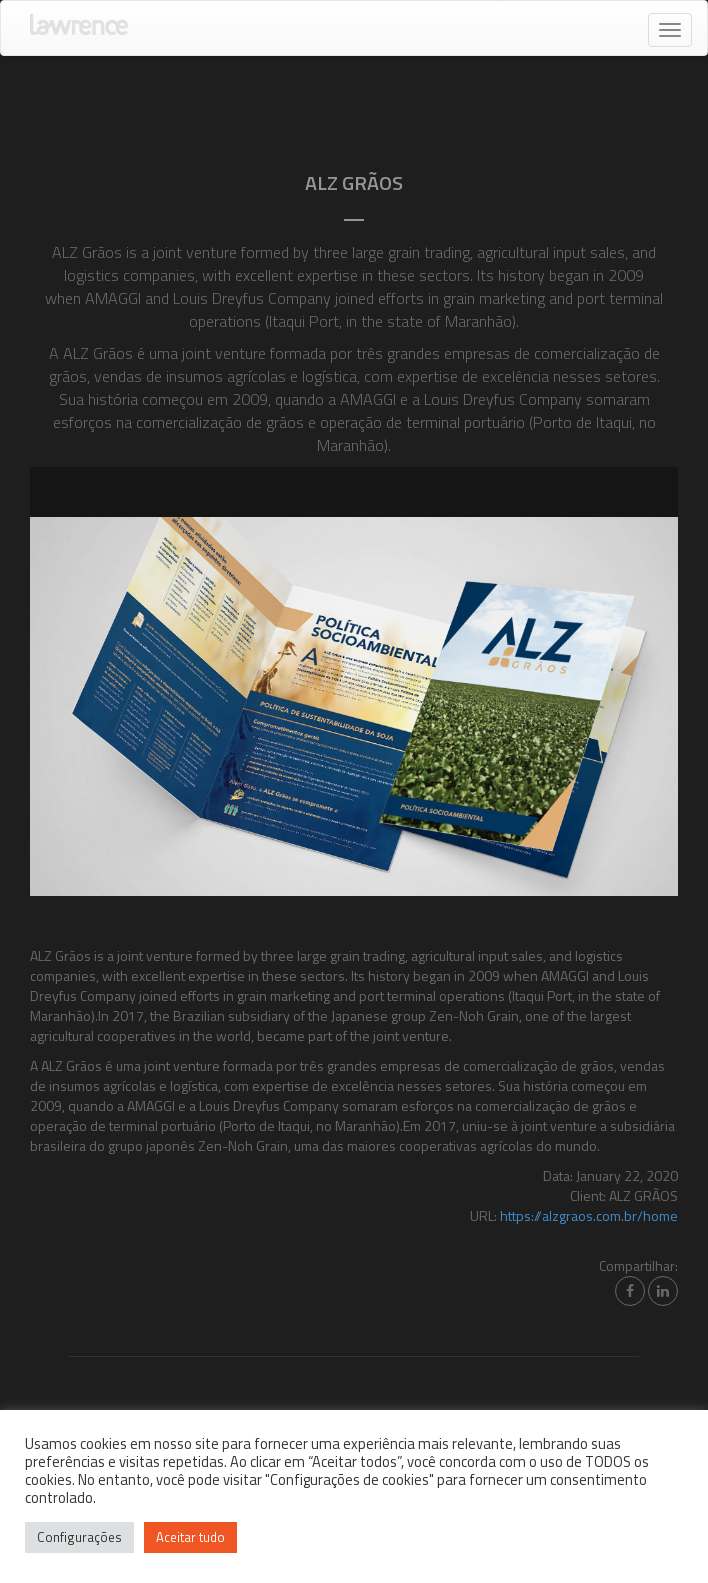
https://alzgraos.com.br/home (589, 1215)
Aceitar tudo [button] (190, 1537)
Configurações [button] (79, 1537)
